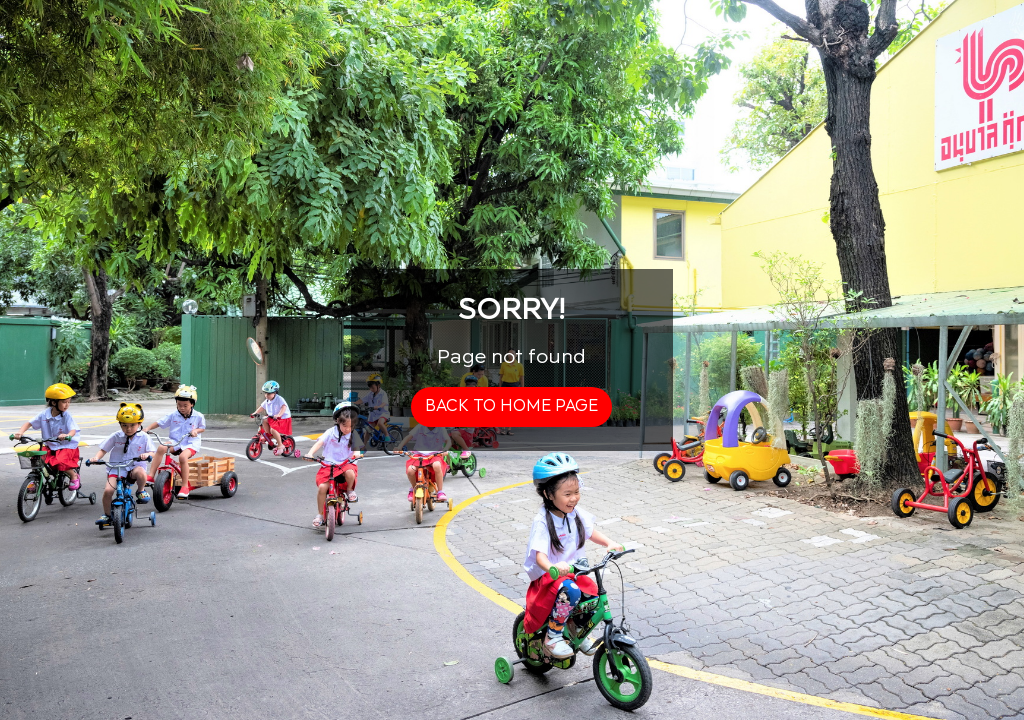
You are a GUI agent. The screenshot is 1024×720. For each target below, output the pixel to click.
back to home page (511, 406)
